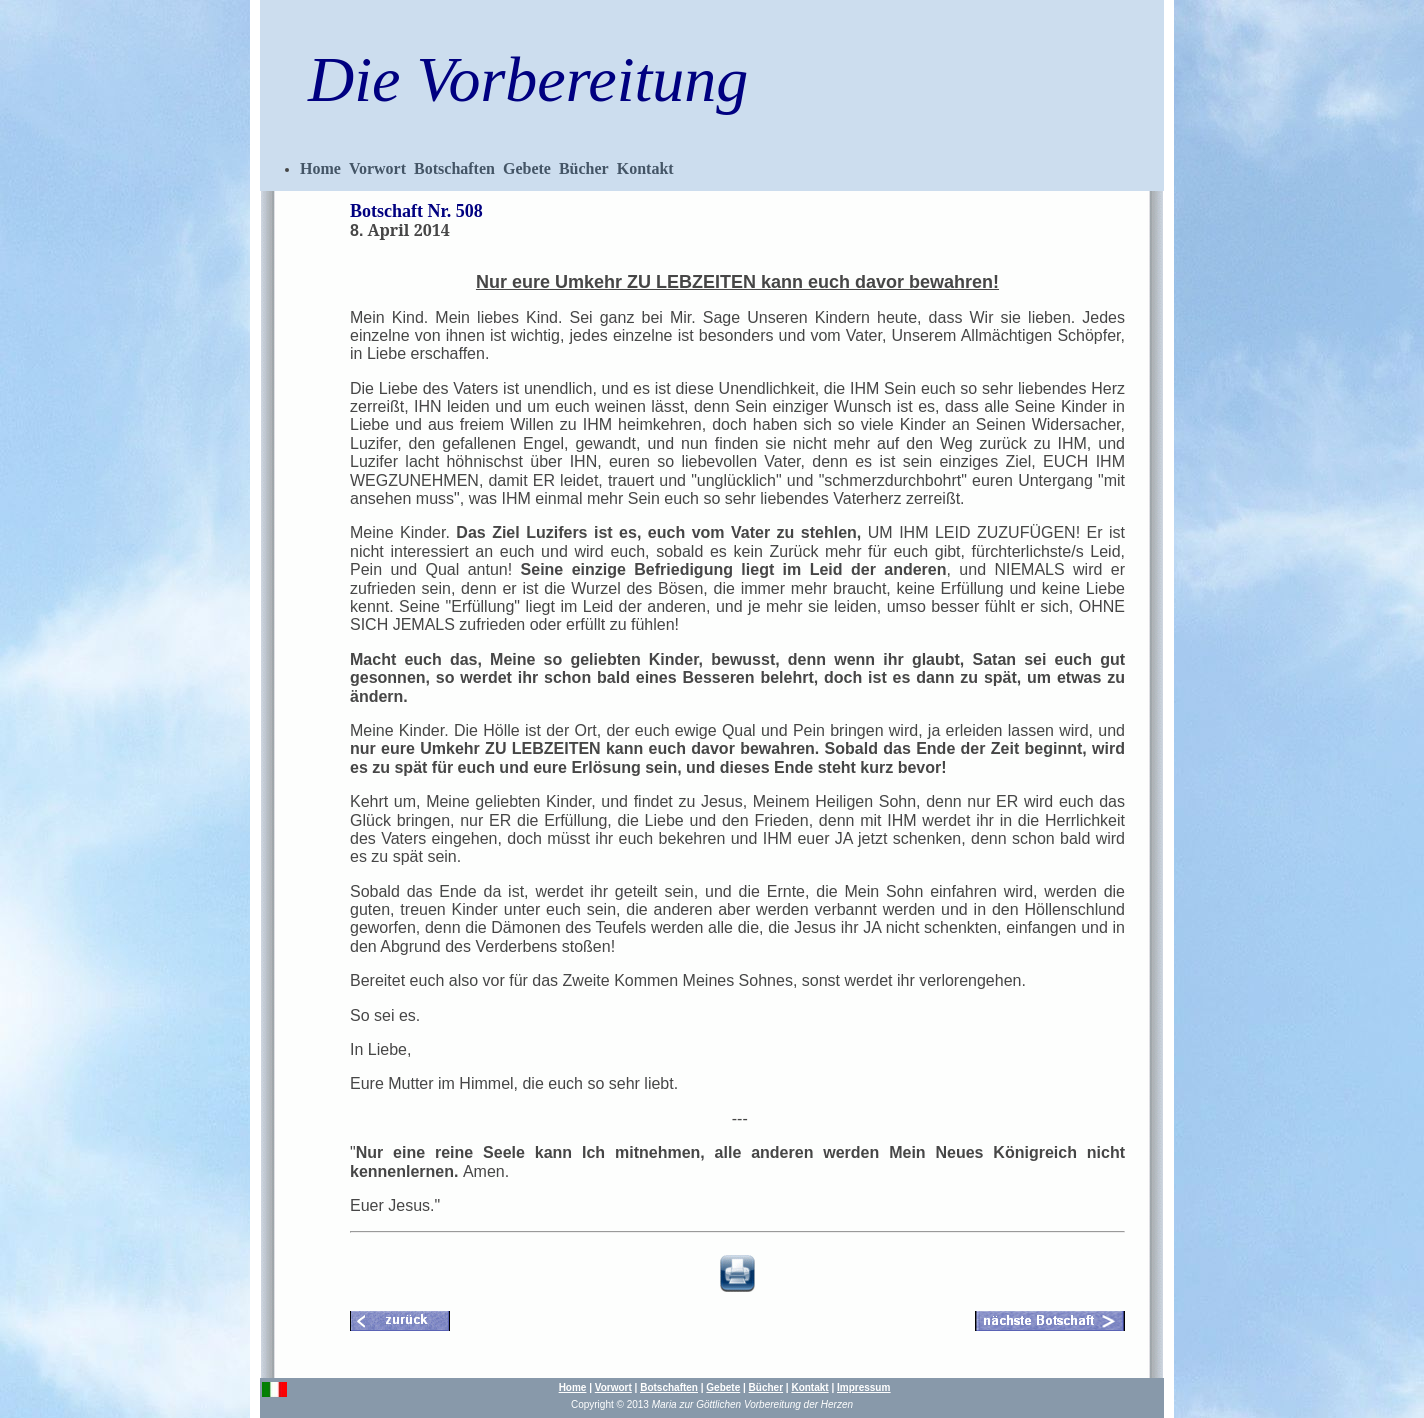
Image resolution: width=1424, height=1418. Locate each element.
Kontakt (645, 168)
